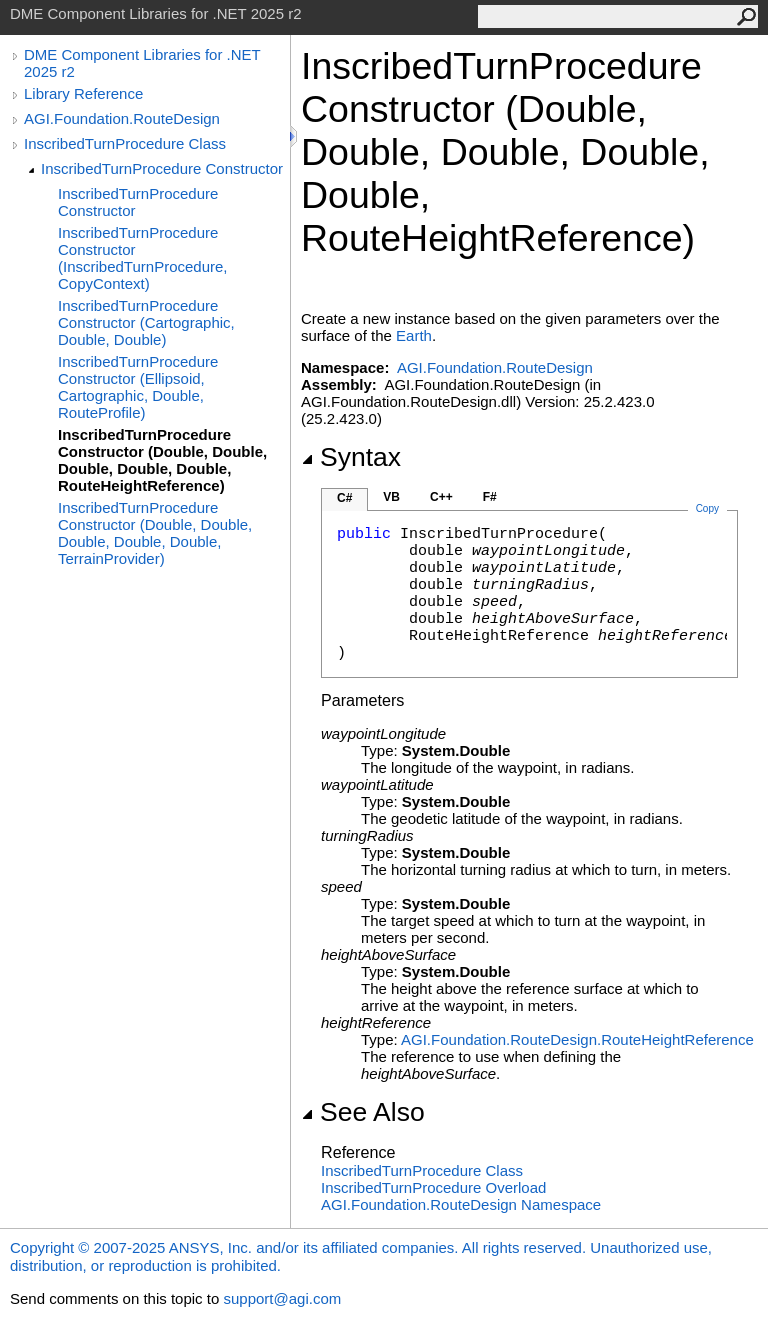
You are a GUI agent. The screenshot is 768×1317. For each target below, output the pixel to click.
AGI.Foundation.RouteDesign (122, 118)
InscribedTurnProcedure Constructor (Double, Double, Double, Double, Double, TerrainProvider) (155, 533)
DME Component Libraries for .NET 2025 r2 (142, 63)
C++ (441, 497)
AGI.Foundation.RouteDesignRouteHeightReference (577, 1039)
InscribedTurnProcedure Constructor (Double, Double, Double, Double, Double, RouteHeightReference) (162, 460)
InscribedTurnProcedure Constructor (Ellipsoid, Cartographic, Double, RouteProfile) (138, 387)
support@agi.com (282, 1298)
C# (344, 498)
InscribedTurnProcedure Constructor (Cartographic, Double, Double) (146, 322)
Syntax (351, 457)
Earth (414, 335)
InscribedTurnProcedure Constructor (162, 168)
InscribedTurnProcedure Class (125, 143)
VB (391, 497)
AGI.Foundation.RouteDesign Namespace (461, 1204)
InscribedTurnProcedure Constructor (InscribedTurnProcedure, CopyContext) (143, 258)
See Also (363, 1112)
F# (490, 497)
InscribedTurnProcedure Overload (433, 1187)
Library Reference (83, 93)
